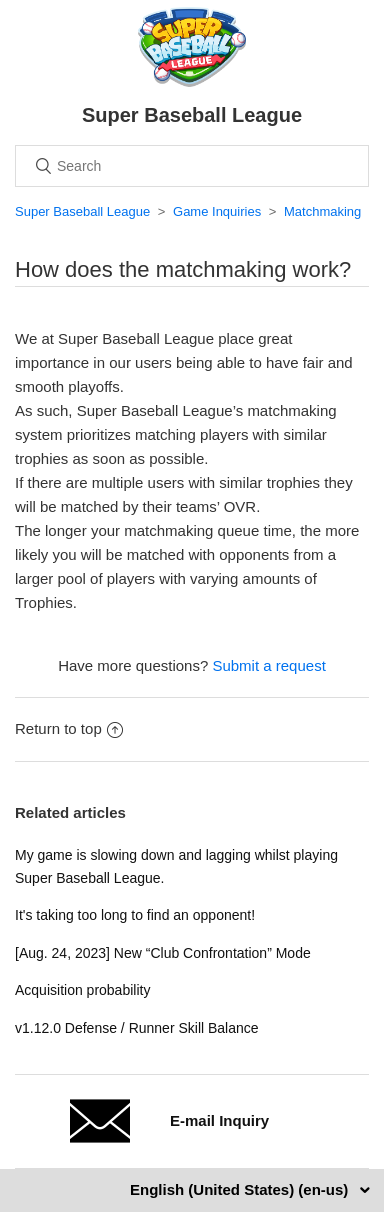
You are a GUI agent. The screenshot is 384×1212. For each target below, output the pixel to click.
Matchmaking (322, 211)
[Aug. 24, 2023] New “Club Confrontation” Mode (163, 953)
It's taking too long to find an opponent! (135, 915)
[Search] (192, 166)
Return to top (69, 728)
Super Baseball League (82, 211)
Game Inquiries (217, 211)
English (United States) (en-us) (241, 1189)
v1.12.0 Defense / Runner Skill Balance (137, 1028)
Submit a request (268, 665)
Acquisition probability (82, 990)
